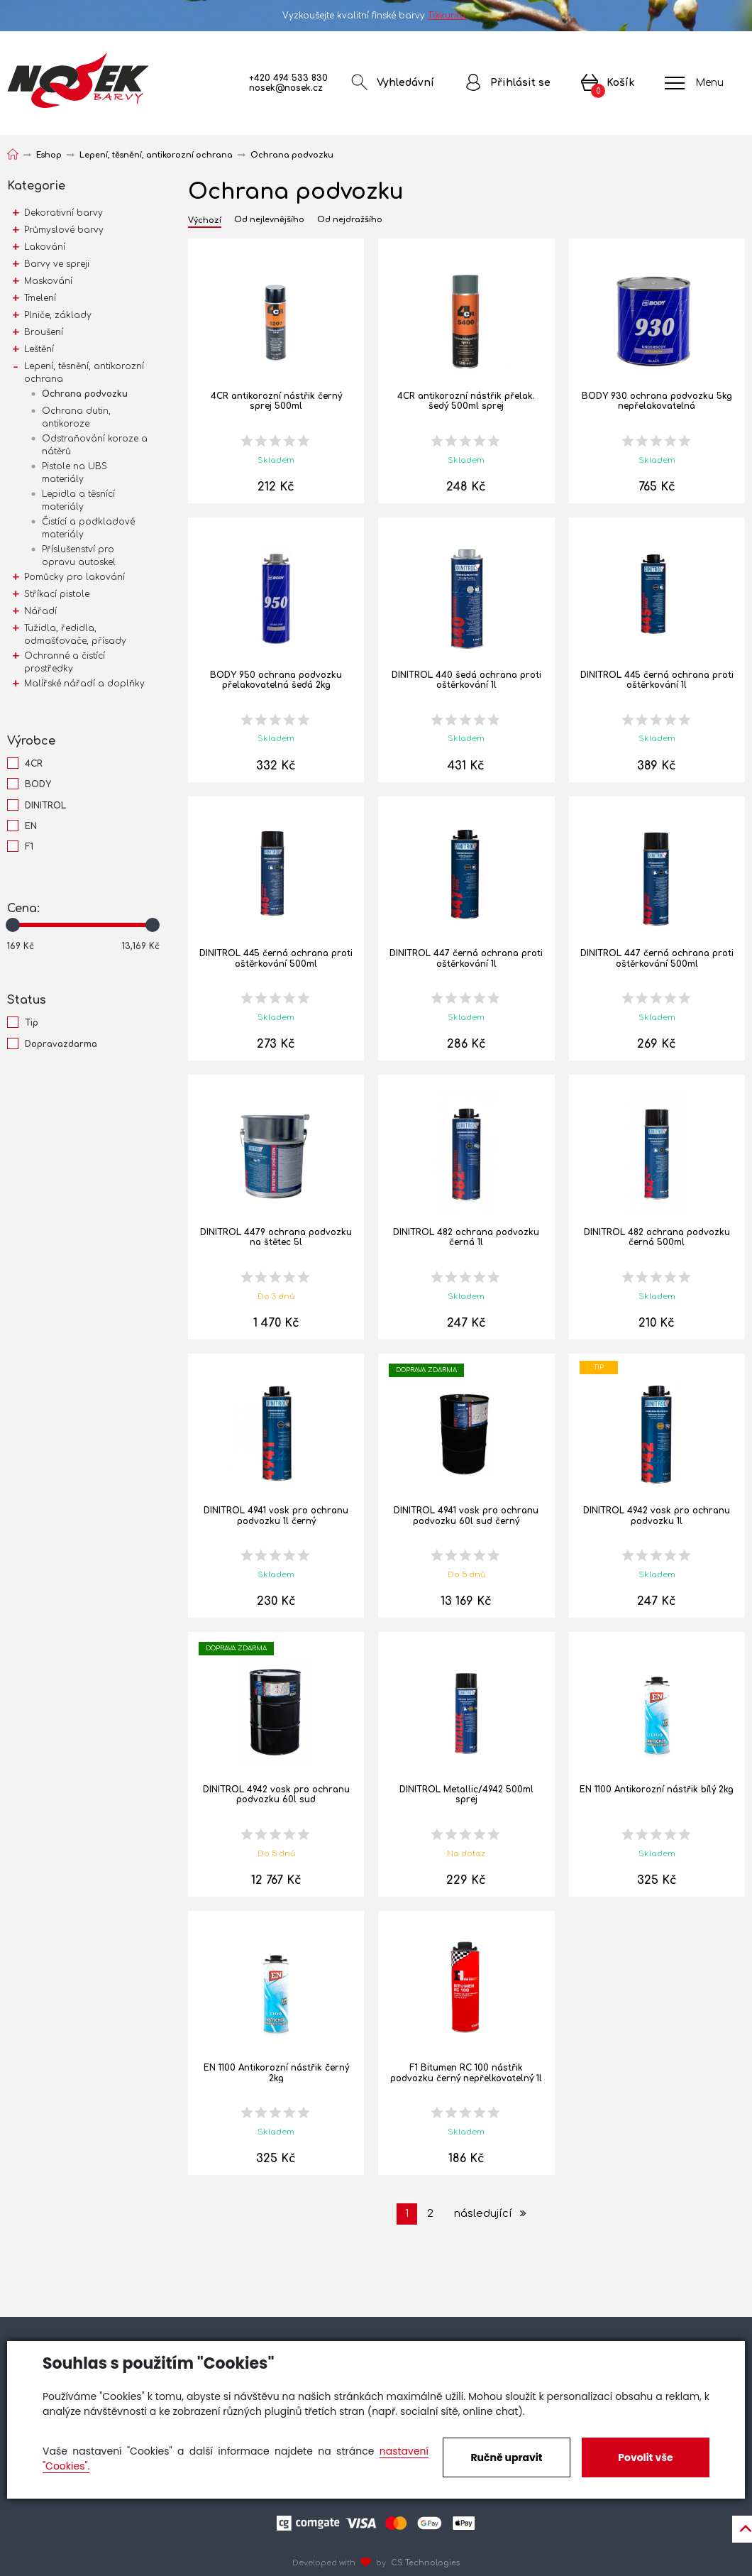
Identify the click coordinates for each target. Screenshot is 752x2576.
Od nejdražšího (349, 220)
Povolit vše (645, 2457)
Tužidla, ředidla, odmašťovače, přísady (75, 634)
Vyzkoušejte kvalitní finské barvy (376, 16)
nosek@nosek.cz (286, 88)
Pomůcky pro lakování (74, 577)
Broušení (43, 332)
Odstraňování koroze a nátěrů (95, 445)
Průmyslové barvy (64, 230)
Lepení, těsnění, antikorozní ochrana (84, 372)
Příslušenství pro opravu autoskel (79, 555)
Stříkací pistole (56, 594)
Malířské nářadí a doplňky (84, 684)
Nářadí (40, 611)
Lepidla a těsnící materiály (78, 500)
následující (490, 2214)
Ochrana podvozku (85, 394)
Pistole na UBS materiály (74, 472)
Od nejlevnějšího (269, 220)
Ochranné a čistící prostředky (64, 662)
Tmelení (40, 298)
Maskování (48, 281)
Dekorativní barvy (63, 213)
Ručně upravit (506, 2457)
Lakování (44, 247)
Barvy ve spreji (56, 264)
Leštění (39, 349)
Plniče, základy (58, 315)
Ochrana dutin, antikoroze (76, 417)
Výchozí (204, 221)
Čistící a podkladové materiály (88, 528)
